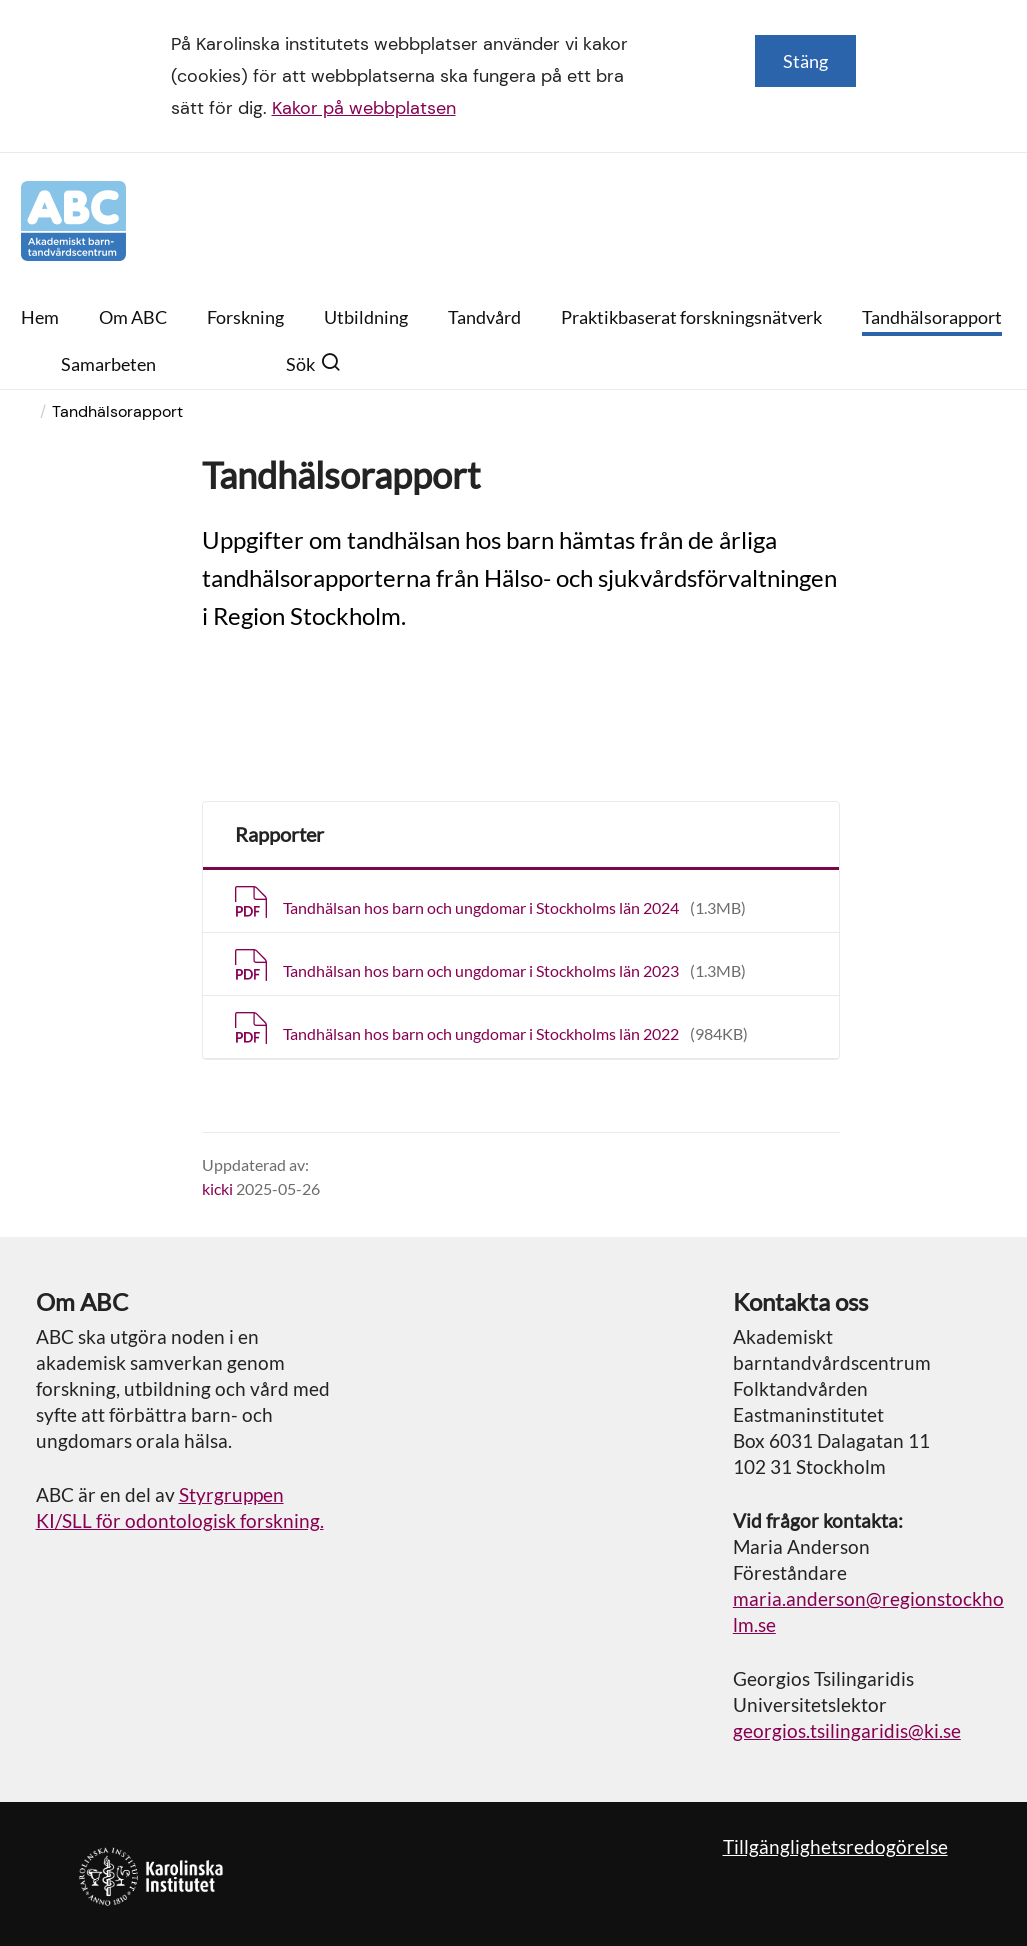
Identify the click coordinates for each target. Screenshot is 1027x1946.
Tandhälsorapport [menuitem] (117, 411)
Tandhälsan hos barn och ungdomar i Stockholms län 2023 (514, 970)
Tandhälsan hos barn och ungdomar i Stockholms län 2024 (514, 907)
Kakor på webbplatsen (364, 108)
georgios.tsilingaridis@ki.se (847, 1730)
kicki (217, 1188)
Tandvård (484, 317)
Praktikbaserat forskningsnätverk (691, 317)
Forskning (245, 317)
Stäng (805, 61)
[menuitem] (41, 411)
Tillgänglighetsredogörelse (835, 1846)
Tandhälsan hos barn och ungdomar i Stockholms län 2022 (515, 1033)
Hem (40, 317)
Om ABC (133, 317)
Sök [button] (313, 364)
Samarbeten (108, 364)
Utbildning (366, 317)
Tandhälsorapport (932, 317)
